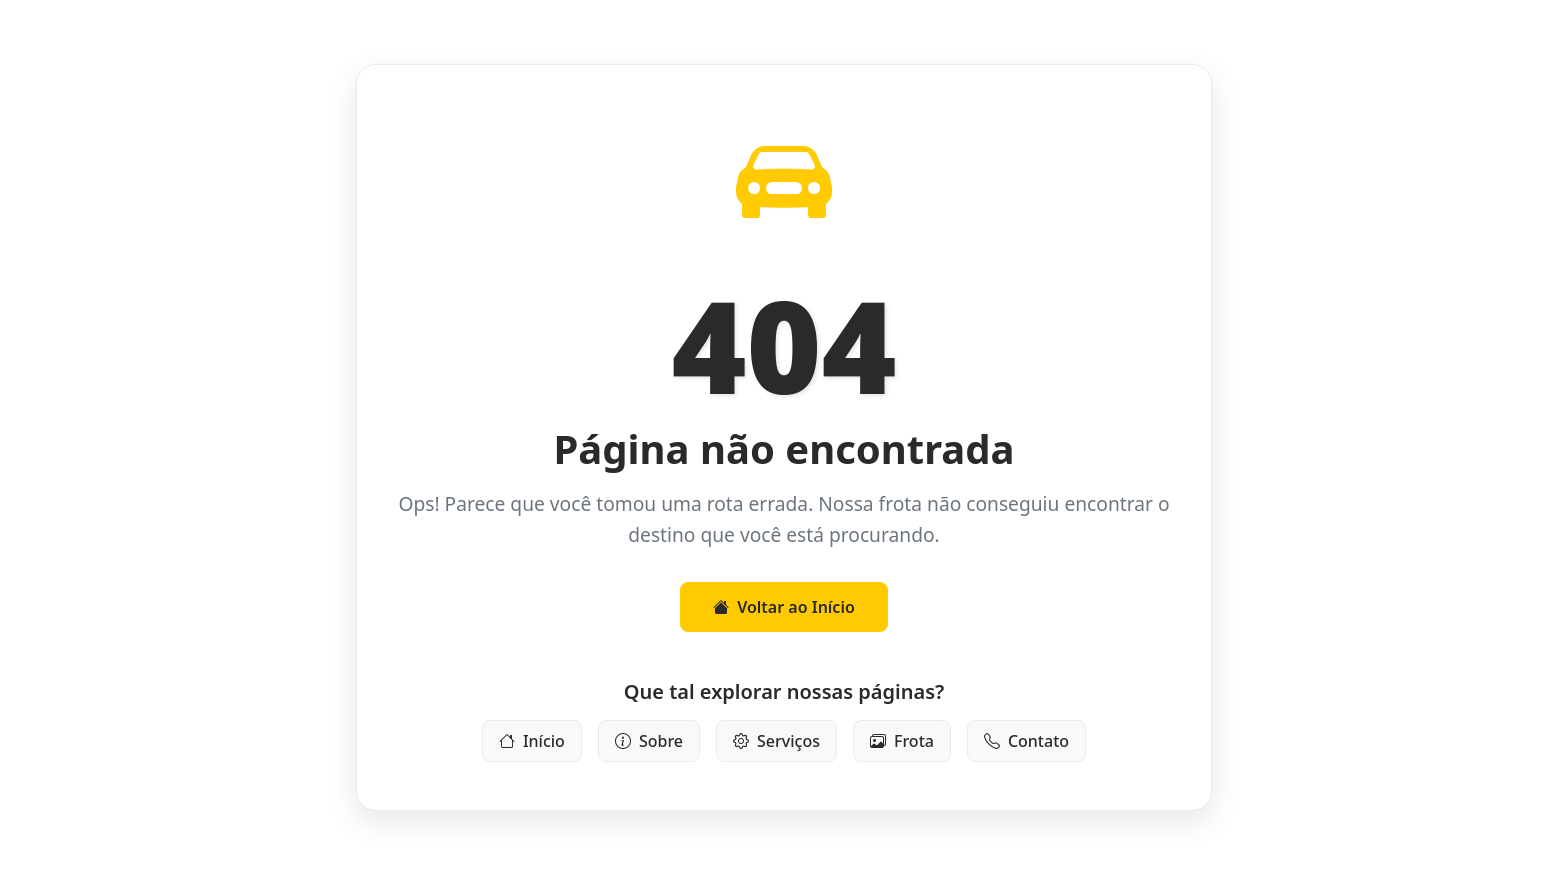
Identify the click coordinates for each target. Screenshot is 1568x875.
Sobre (649, 741)
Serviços (776, 741)
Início (532, 741)
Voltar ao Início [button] (784, 607)
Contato (1026, 741)
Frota (902, 741)
